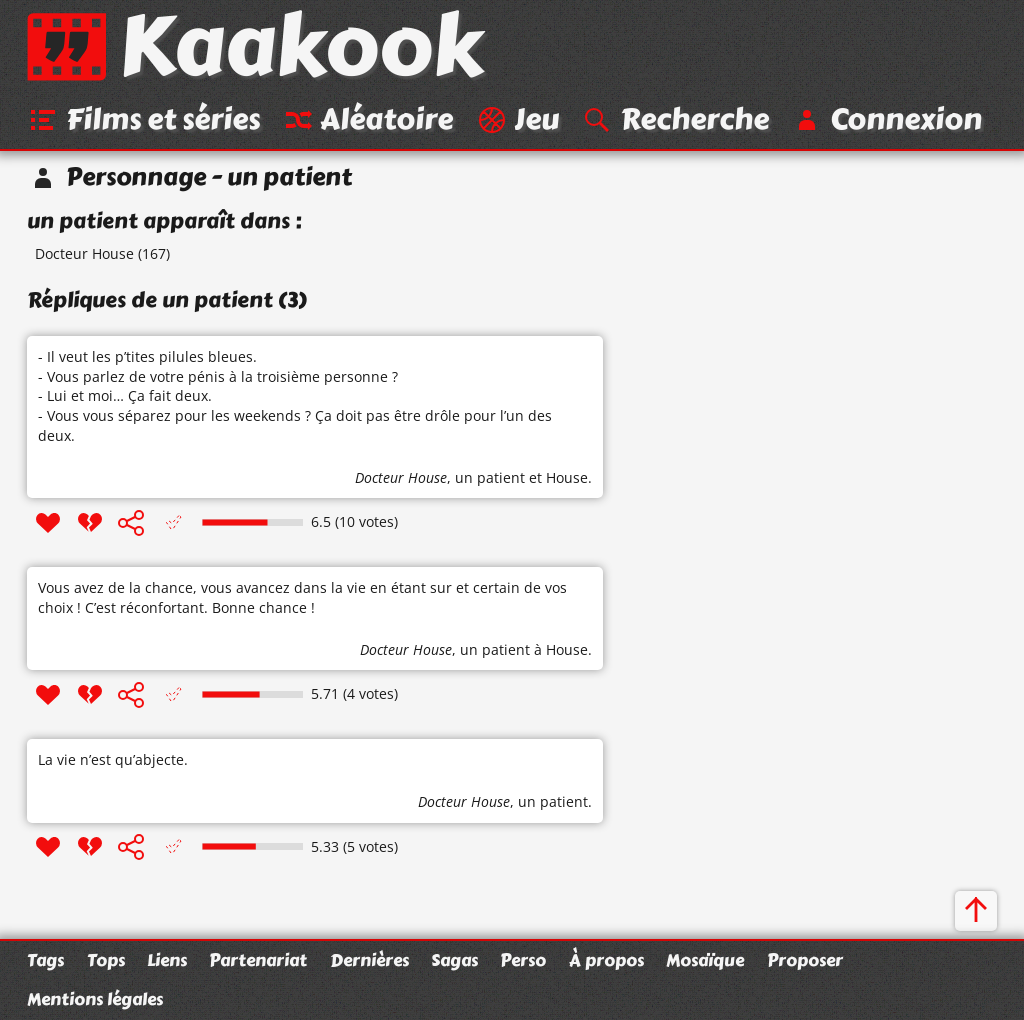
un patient (490, 477)
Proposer (805, 960)
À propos (606, 960)
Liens (167, 960)
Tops (106, 960)
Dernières (369, 960)
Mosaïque (705, 960)
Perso (523, 960)
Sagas (454, 960)
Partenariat (258, 960)
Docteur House (84, 253)
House (567, 477)
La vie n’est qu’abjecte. (113, 759)
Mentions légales (95, 999)
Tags (45, 960)
